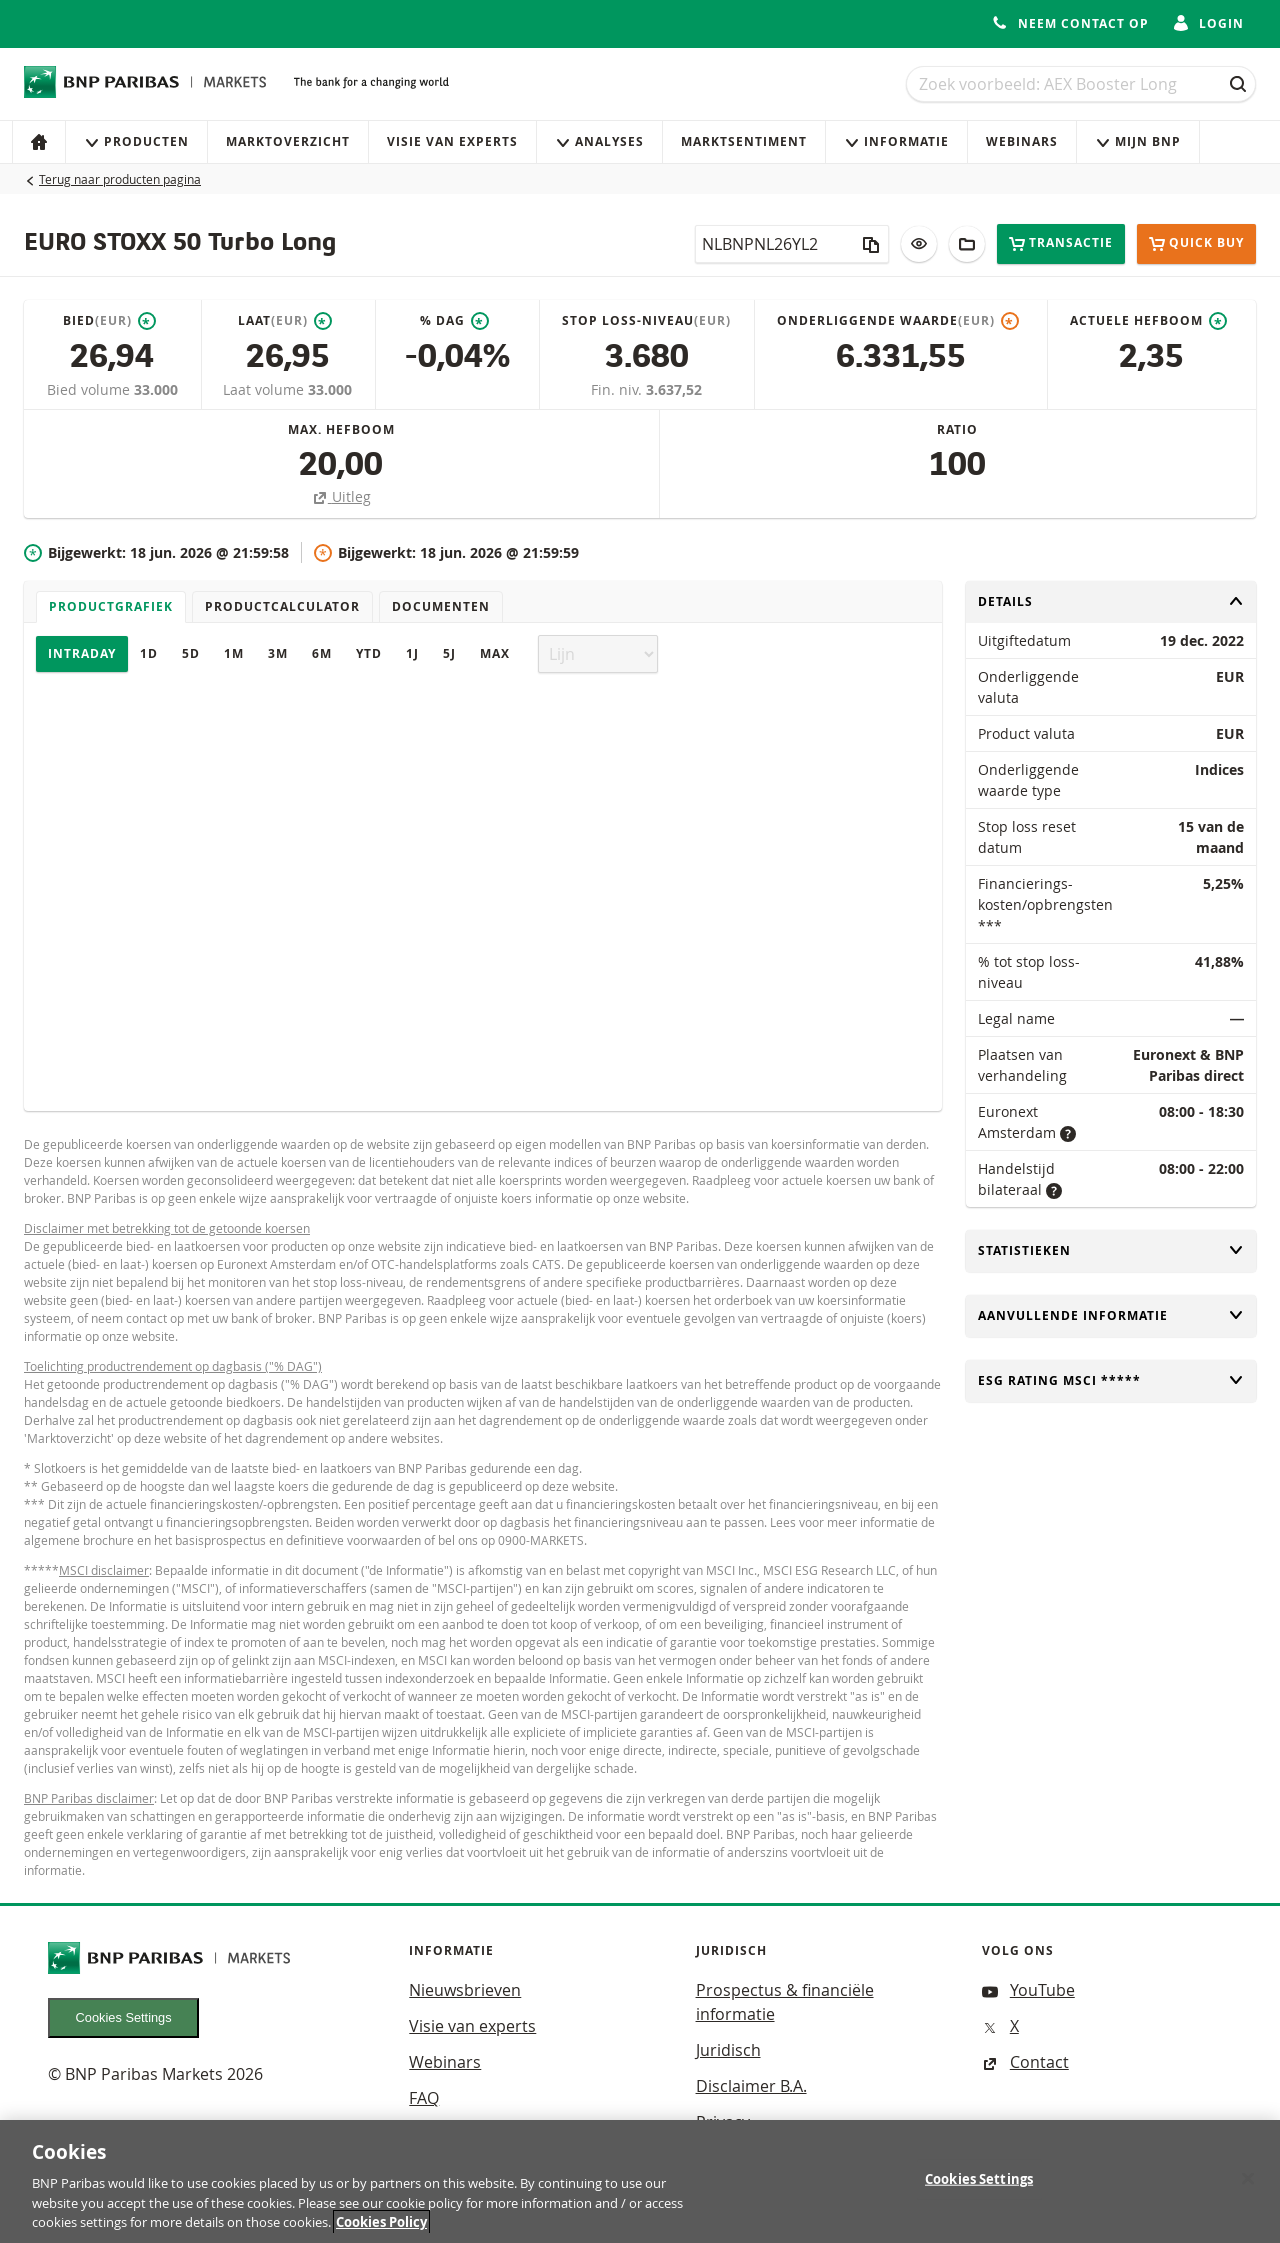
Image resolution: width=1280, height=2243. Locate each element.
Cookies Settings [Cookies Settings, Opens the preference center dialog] (979, 2192)
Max (495, 653)
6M (322, 653)
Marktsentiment (744, 141)
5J (449, 653)
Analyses (599, 141)
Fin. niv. (618, 389)
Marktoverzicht (288, 141)
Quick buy (1196, 244)
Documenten (441, 606)
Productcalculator (282, 606)
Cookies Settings (124, 2017)
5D (191, 653)
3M (278, 653)
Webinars (1022, 141)
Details (1111, 601)
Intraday (82, 653)
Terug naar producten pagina (120, 179)
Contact (1025, 2062)
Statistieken (1111, 1250)
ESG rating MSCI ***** (1111, 1380)
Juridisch (728, 2050)
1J (412, 653)
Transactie (1061, 243)
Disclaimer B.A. (751, 2086)
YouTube (1028, 1990)
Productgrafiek (111, 606)
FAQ (424, 2098)
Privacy (723, 2122)
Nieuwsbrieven (465, 1990)
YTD (369, 653)
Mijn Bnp (1138, 141)
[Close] (1248, 2192)
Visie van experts (452, 141)
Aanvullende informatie (1111, 1315)
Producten (136, 141)
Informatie (896, 141)
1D (149, 653)
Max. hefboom (341, 429)
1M (234, 653)
